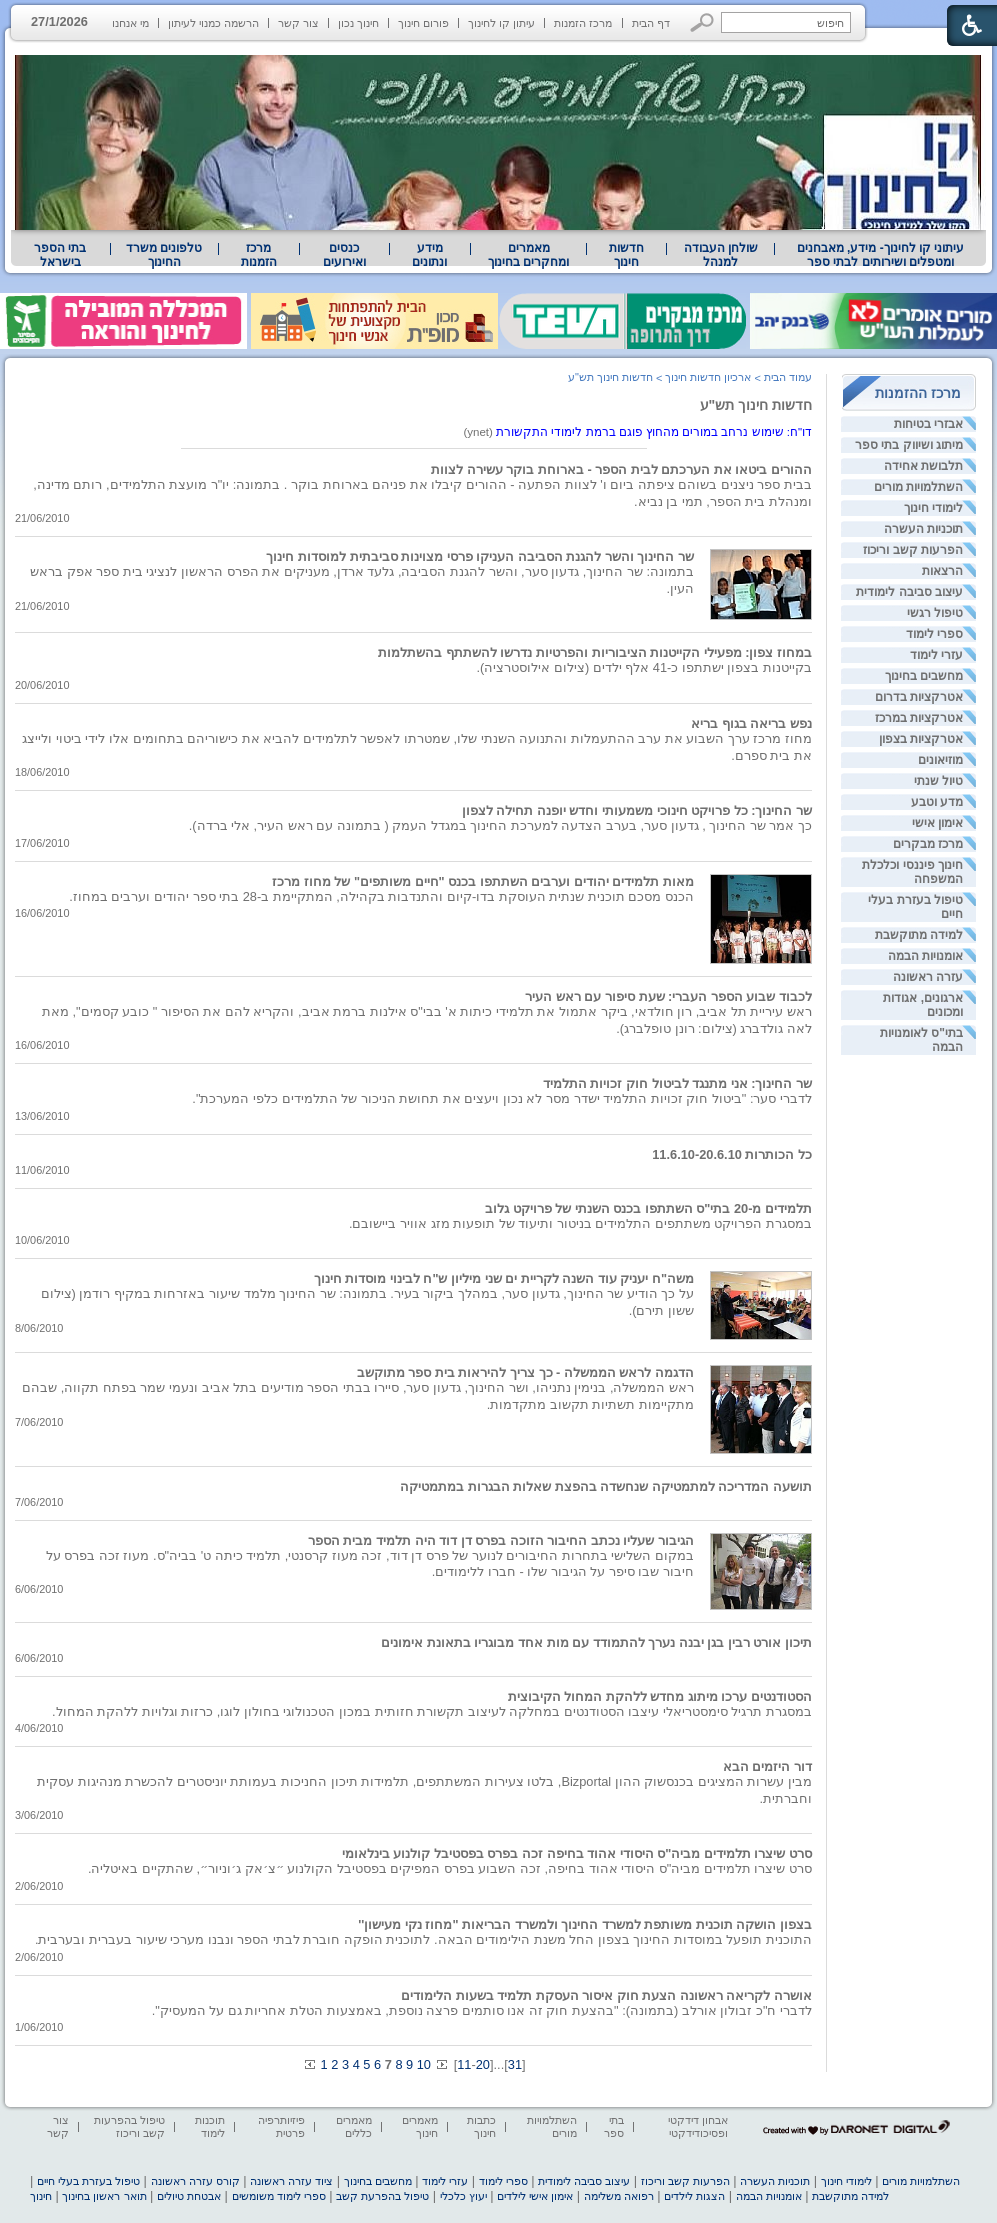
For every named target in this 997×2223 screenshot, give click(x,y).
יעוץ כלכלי (463, 2196)
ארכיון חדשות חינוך (708, 377)
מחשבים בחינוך (924, 676)
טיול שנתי (938, 781)
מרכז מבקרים (928, 844)
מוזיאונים (940, 760)
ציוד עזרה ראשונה (291, 2181)
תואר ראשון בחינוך (104, 2196)
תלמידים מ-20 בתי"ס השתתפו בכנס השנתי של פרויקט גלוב (648, 1208)
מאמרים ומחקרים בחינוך (528, 255)
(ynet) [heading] (637, 432)
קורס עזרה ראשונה (195, 2181)
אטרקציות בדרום (919, 697)
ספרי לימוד (934, 634)
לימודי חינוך (933, 508)
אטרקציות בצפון (921, 739)
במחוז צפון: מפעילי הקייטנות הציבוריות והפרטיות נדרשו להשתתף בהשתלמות (595, 652)
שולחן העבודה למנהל (721, 255)
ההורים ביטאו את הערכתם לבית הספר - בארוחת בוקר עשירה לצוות (621, 469)
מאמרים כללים (354, 2126)
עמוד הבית (788, 377)
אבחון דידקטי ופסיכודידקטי (698, 2126)
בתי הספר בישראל (60, 255)
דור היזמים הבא (767, 1766)
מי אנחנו (130, 23)
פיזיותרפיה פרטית (281, 2126)
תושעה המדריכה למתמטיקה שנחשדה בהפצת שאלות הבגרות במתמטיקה (606, 1486)
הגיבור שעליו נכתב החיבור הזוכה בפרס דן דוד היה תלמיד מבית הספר (501, 1540)
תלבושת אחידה (923, 466)
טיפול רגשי (935, 613)
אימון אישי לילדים (535, 2196)
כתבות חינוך (481, 2126)
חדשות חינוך (626, 255)
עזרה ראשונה (928, 977)
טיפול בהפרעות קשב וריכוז (129, 2126)
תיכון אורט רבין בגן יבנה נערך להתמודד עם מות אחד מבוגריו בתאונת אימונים (596, 1642)
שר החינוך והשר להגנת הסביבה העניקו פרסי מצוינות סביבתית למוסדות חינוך (480, 556)
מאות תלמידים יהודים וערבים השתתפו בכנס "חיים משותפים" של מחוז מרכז (483, 881)
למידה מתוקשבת (919, 935)
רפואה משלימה (619, 2196)
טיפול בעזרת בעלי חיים (88, 2181)
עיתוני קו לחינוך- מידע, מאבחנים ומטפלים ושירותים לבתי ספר (881, 255)
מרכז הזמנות (583, 23)
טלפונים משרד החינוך (164, 255)
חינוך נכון (358, 23)
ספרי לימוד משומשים (279, 2196)
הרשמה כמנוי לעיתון (213, 23)
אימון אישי (937, 823)
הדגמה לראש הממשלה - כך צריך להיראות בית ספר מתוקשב (525, 1372)
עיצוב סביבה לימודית (909, 592)
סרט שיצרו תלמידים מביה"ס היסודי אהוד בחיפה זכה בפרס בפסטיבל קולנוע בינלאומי (577, 1853)
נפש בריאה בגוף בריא (751, 723)
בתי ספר (614, 2126)
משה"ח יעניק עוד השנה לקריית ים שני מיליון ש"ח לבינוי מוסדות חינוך (504, 1278)
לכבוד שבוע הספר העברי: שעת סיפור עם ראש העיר (668, 996)
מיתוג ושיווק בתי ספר (909, 445)
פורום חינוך (423, 23)
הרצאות (942, 571)
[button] (702, 22)
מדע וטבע (937, 802)
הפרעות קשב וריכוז (913, 550)
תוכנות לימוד (210, 2126)
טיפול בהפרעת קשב (382, 2196)
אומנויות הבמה (925, 956)
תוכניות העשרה (923, 529)
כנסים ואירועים (344, 255)
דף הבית (651, 23)
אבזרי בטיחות (928, 424)
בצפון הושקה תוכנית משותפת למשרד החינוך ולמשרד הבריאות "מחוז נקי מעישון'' (585, 1924)
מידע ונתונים (429, 255)
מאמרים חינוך (420, 2126)
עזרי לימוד (936, 655)
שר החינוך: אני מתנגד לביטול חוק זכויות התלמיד (677, 1083)
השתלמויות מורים (918, 487)
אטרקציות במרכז (919, 718)
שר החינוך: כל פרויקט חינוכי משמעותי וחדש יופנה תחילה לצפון (637, 810)
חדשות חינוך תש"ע (756, 405)
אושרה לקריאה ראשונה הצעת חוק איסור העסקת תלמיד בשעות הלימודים (606, 1995)
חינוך (41, 2196)
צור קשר (298, 23)
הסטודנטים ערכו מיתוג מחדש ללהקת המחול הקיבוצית (660, 1696)
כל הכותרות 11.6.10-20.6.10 (732, 1154)
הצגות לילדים (694, 2196)
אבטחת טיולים (189, 2196)
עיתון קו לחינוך (501, 23)
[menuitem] (880, 255)
